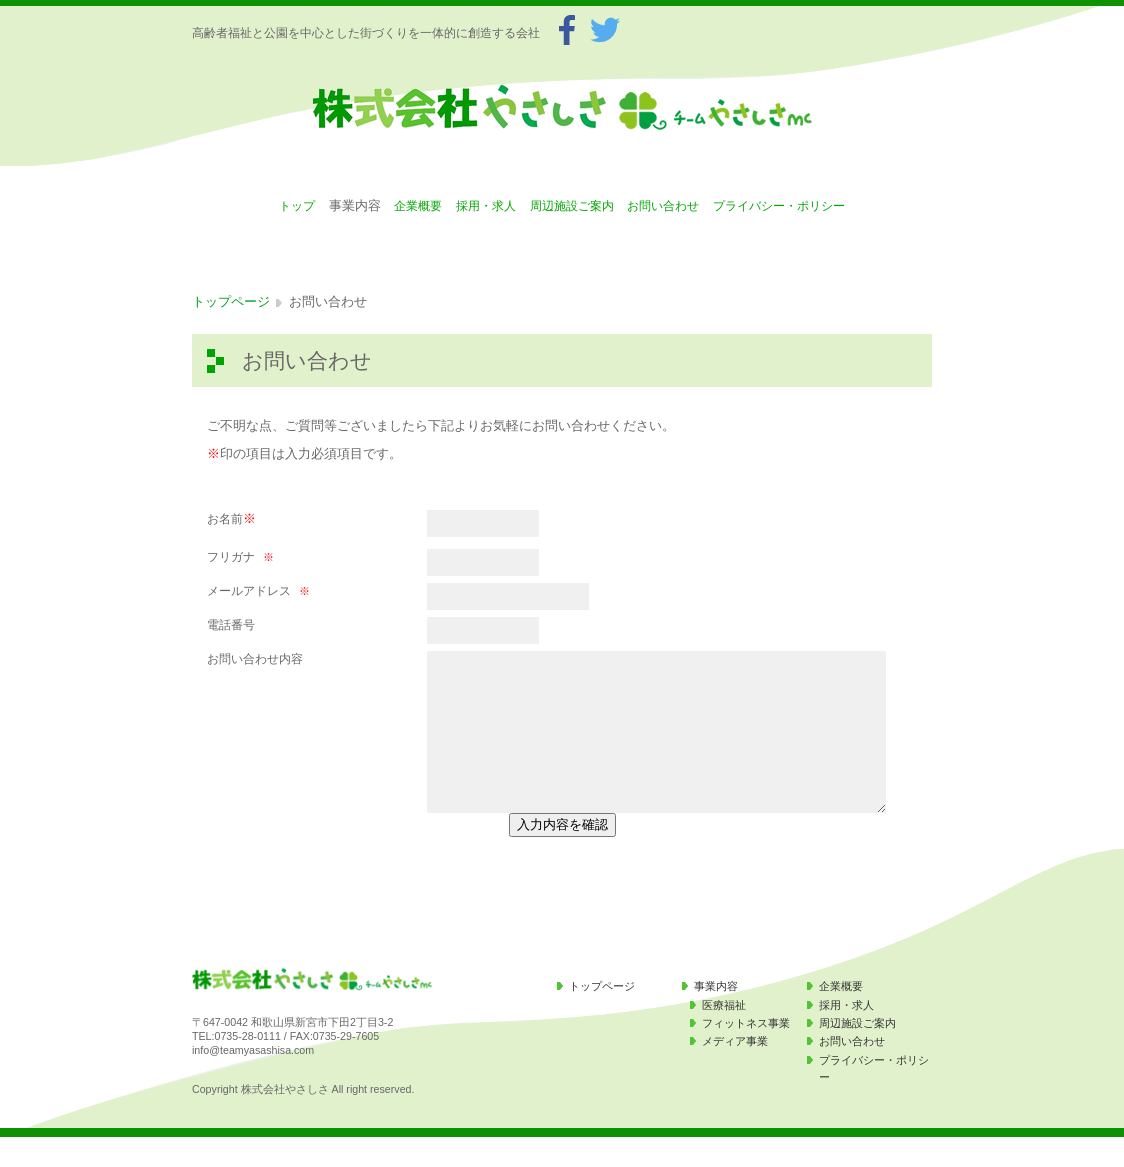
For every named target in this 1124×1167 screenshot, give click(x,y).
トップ (297, 206)
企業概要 (418, 206)
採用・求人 (486, 206)
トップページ (231, 301)
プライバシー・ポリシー (779, 206)
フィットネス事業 (746, 1053)
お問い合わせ (663, 206)
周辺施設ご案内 (572, 206)
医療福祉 (724, 1035)
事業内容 (716, 1016)
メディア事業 (735, 1071)
